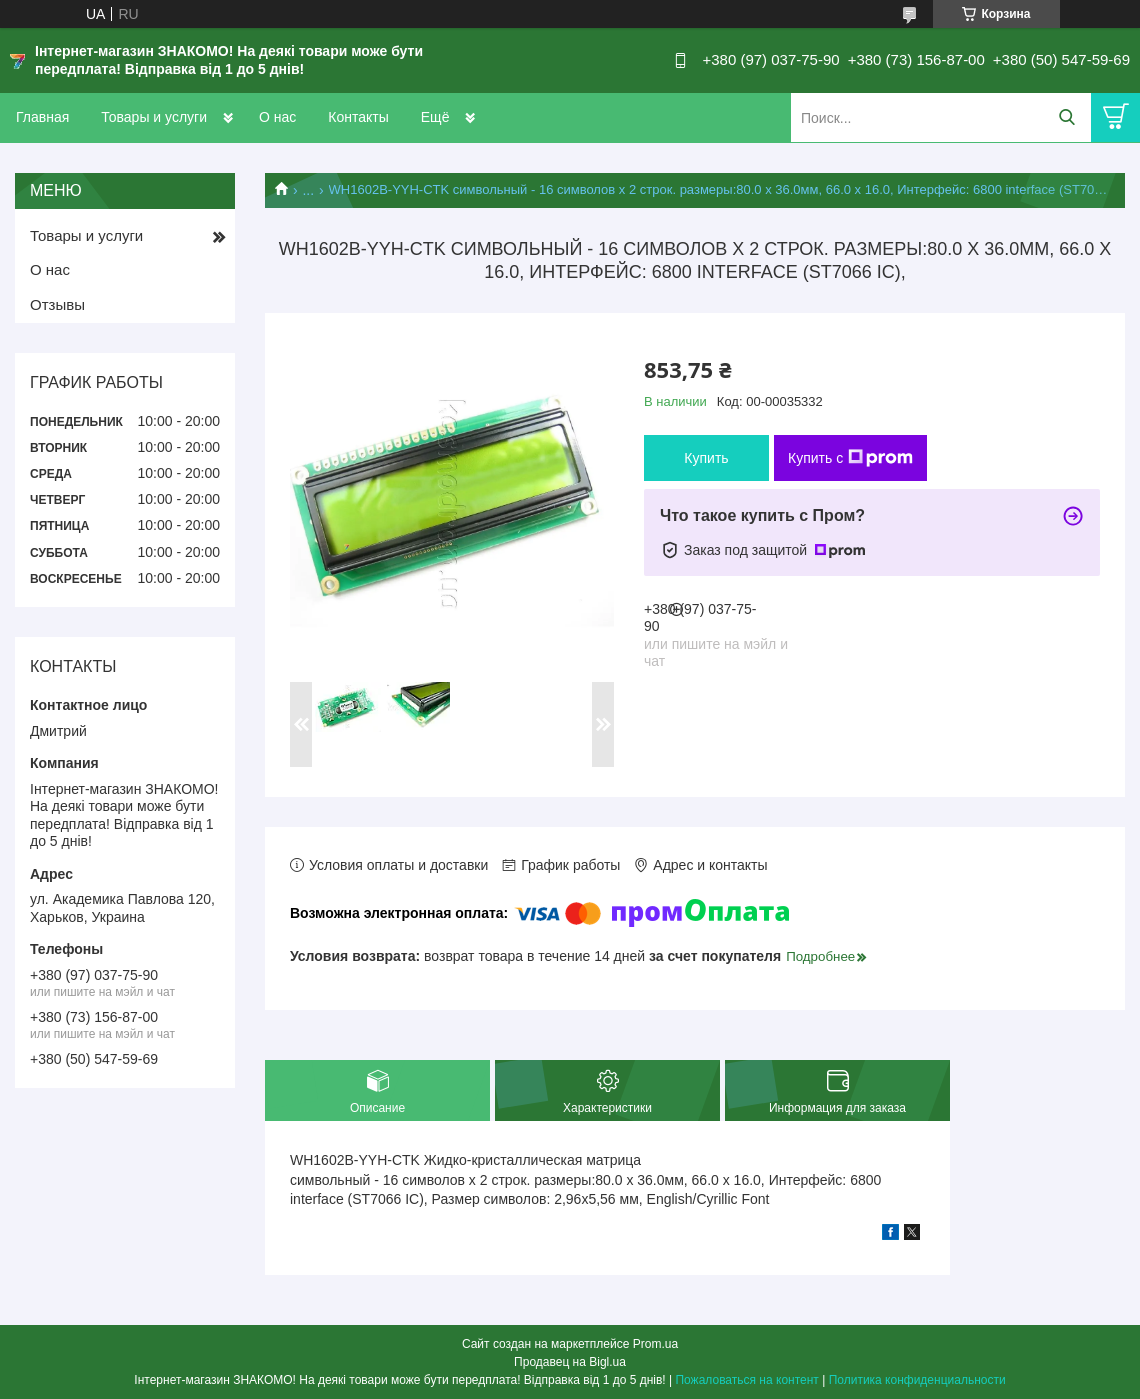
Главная (42, 117)
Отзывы (57, 304)
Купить (706, 458)
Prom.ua (655, 1344)
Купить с (850, 458)
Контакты (358, 117)
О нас (277, 117)
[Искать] (1066, 117)
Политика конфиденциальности (917, 1380)
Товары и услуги (154, 117)
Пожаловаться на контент (746, 1380)
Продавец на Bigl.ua (570, 1362)
